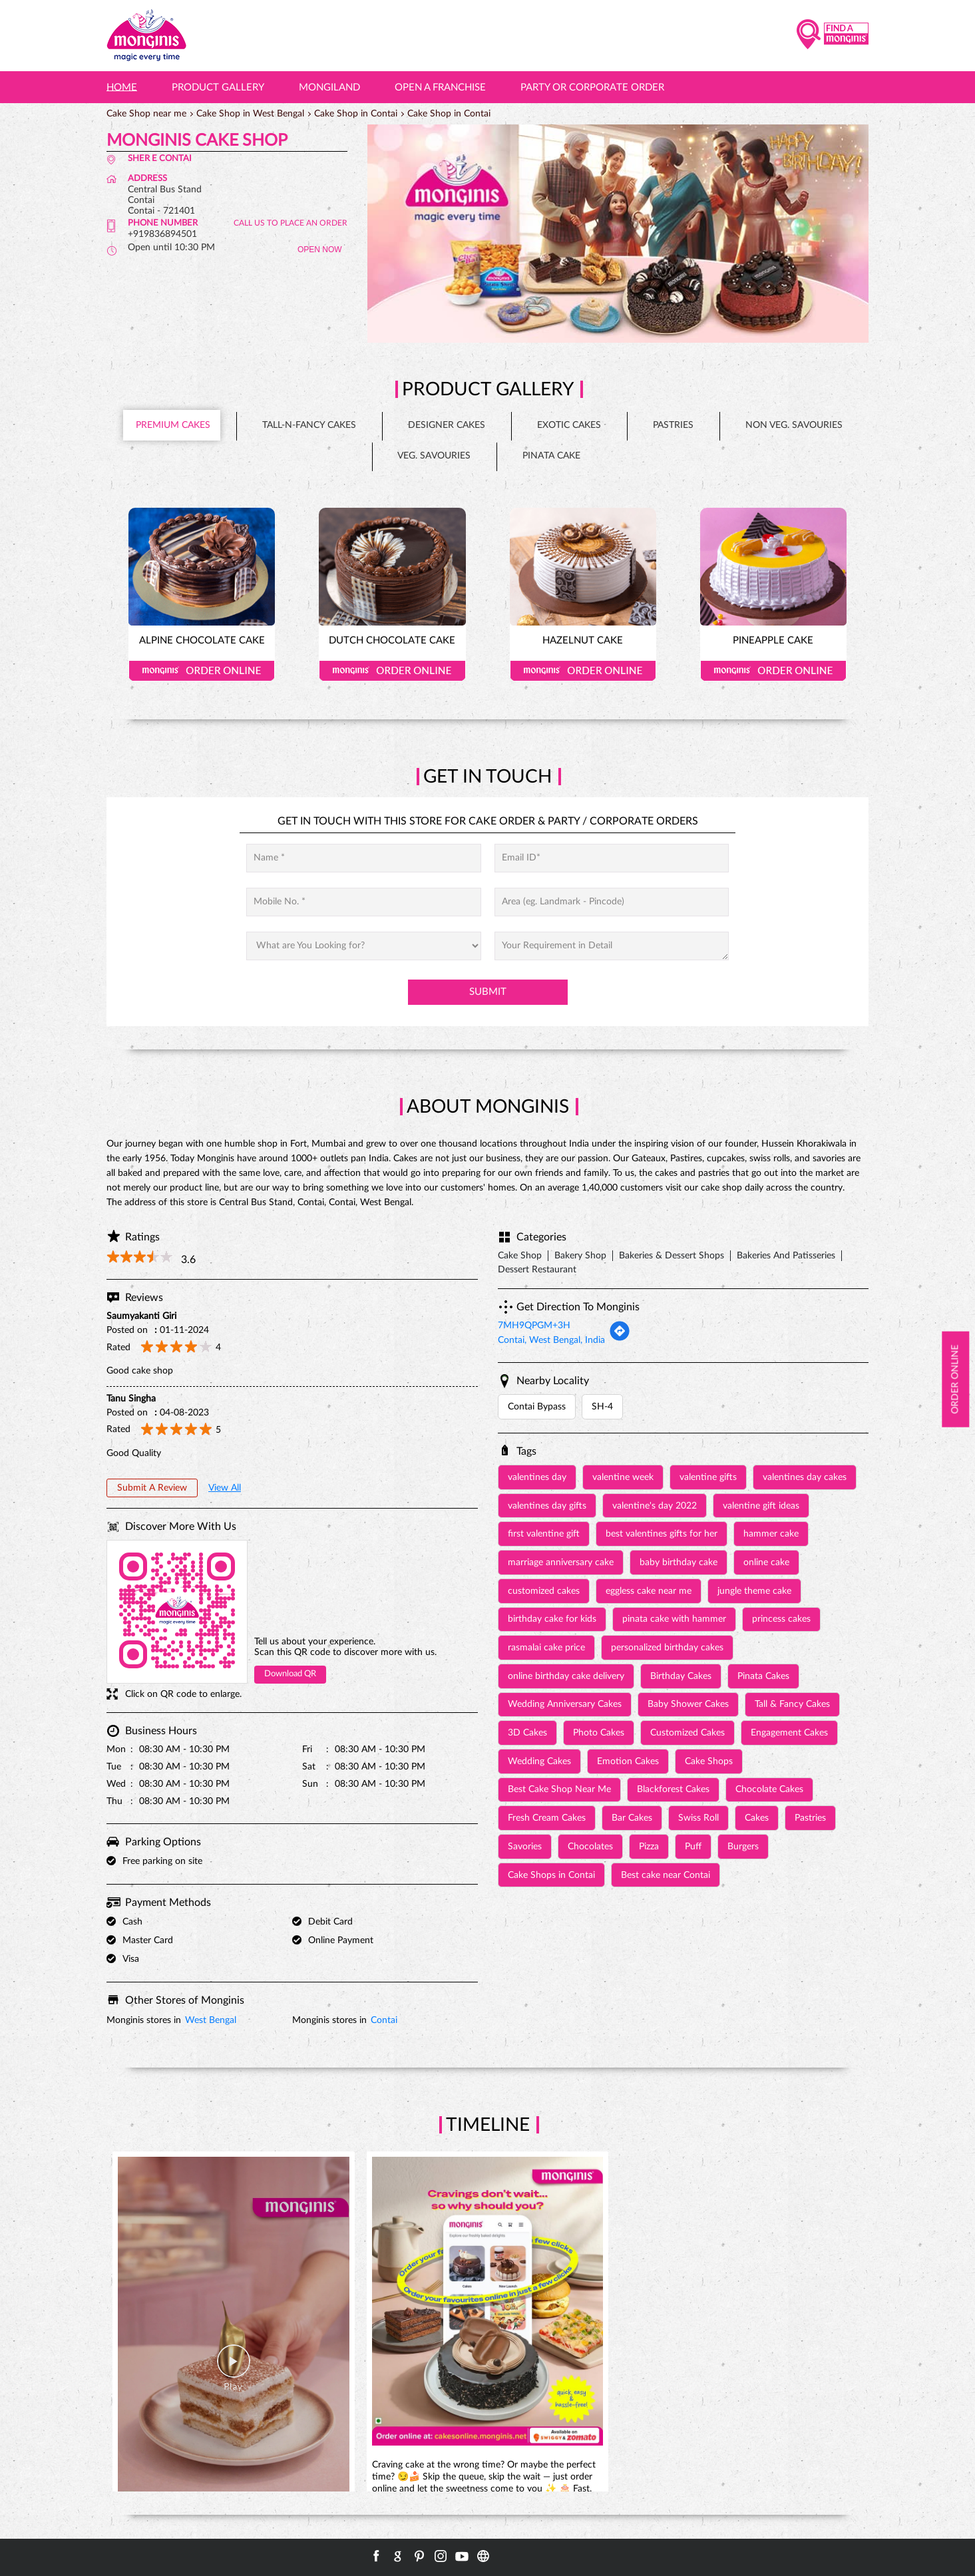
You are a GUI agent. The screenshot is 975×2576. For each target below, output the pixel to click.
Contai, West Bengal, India (551, 1340)
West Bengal (210, 2020)
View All (224, 1488)
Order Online (201, 671)
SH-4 (602, 1406)
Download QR (290, 1674)
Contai (384, 2020)
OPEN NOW (319, 249)
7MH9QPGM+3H (534, 1325)
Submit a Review (152, 1488)
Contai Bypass (537, 1406)
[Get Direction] (619, 1339)
